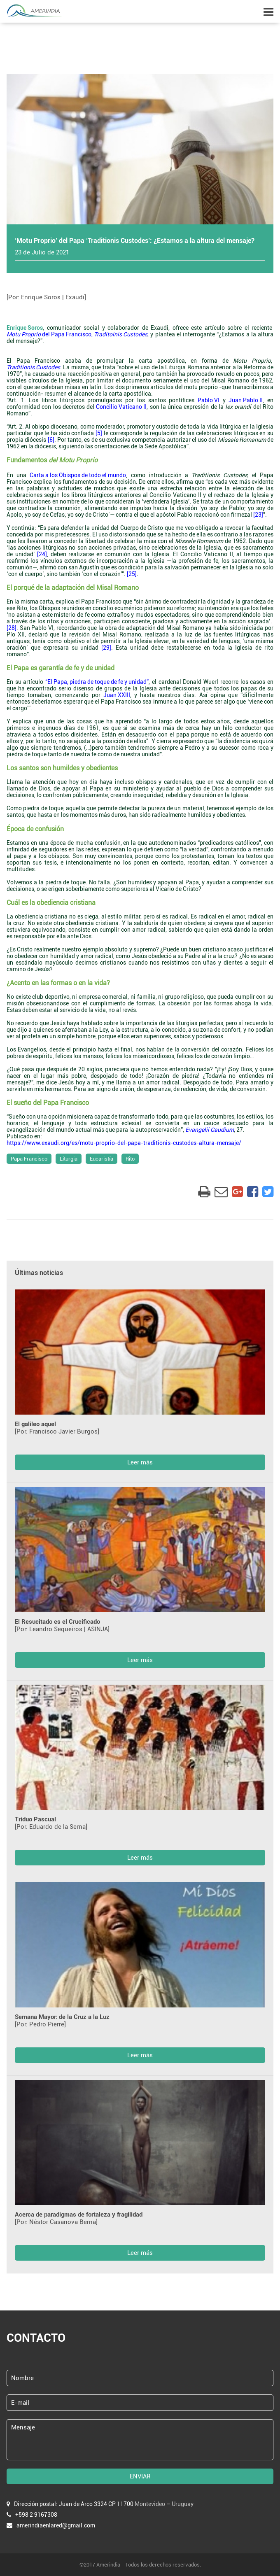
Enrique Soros (25, 327)
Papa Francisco (29, 1159)
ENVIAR (140, 2476)
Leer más (140, 1462)
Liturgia (68, 1159)
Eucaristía (101, 1159)
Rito (130, 1159)
